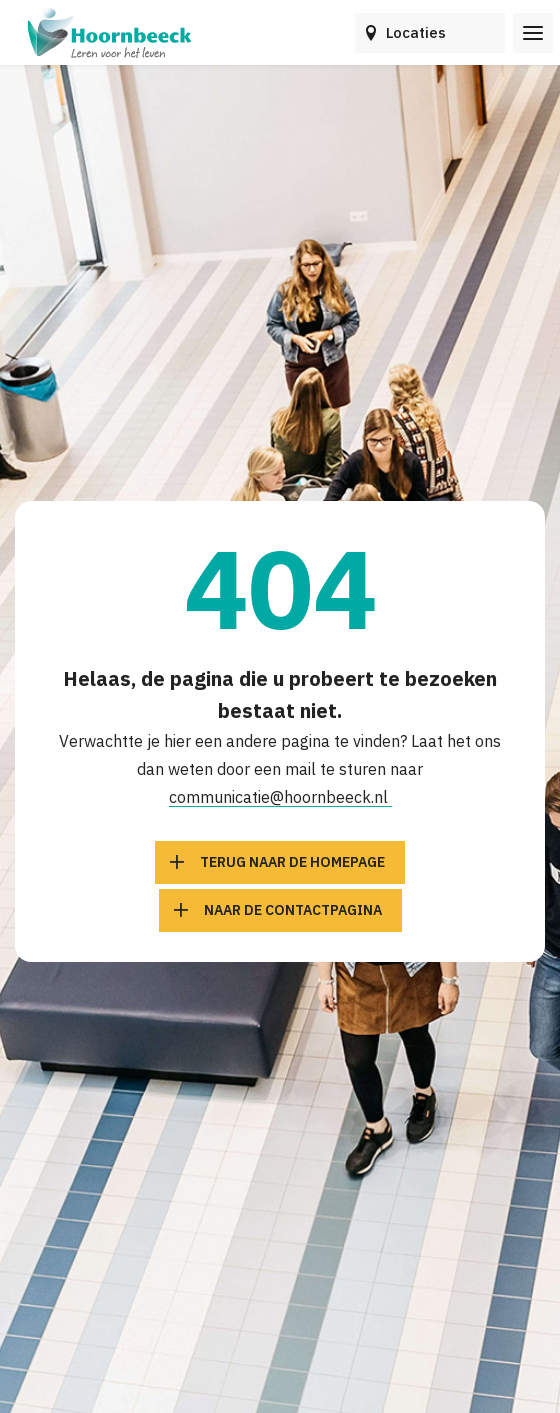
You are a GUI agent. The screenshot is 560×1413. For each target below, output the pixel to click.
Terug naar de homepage (292, 862)
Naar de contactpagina (293, 910)
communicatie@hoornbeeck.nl (280, 797)
